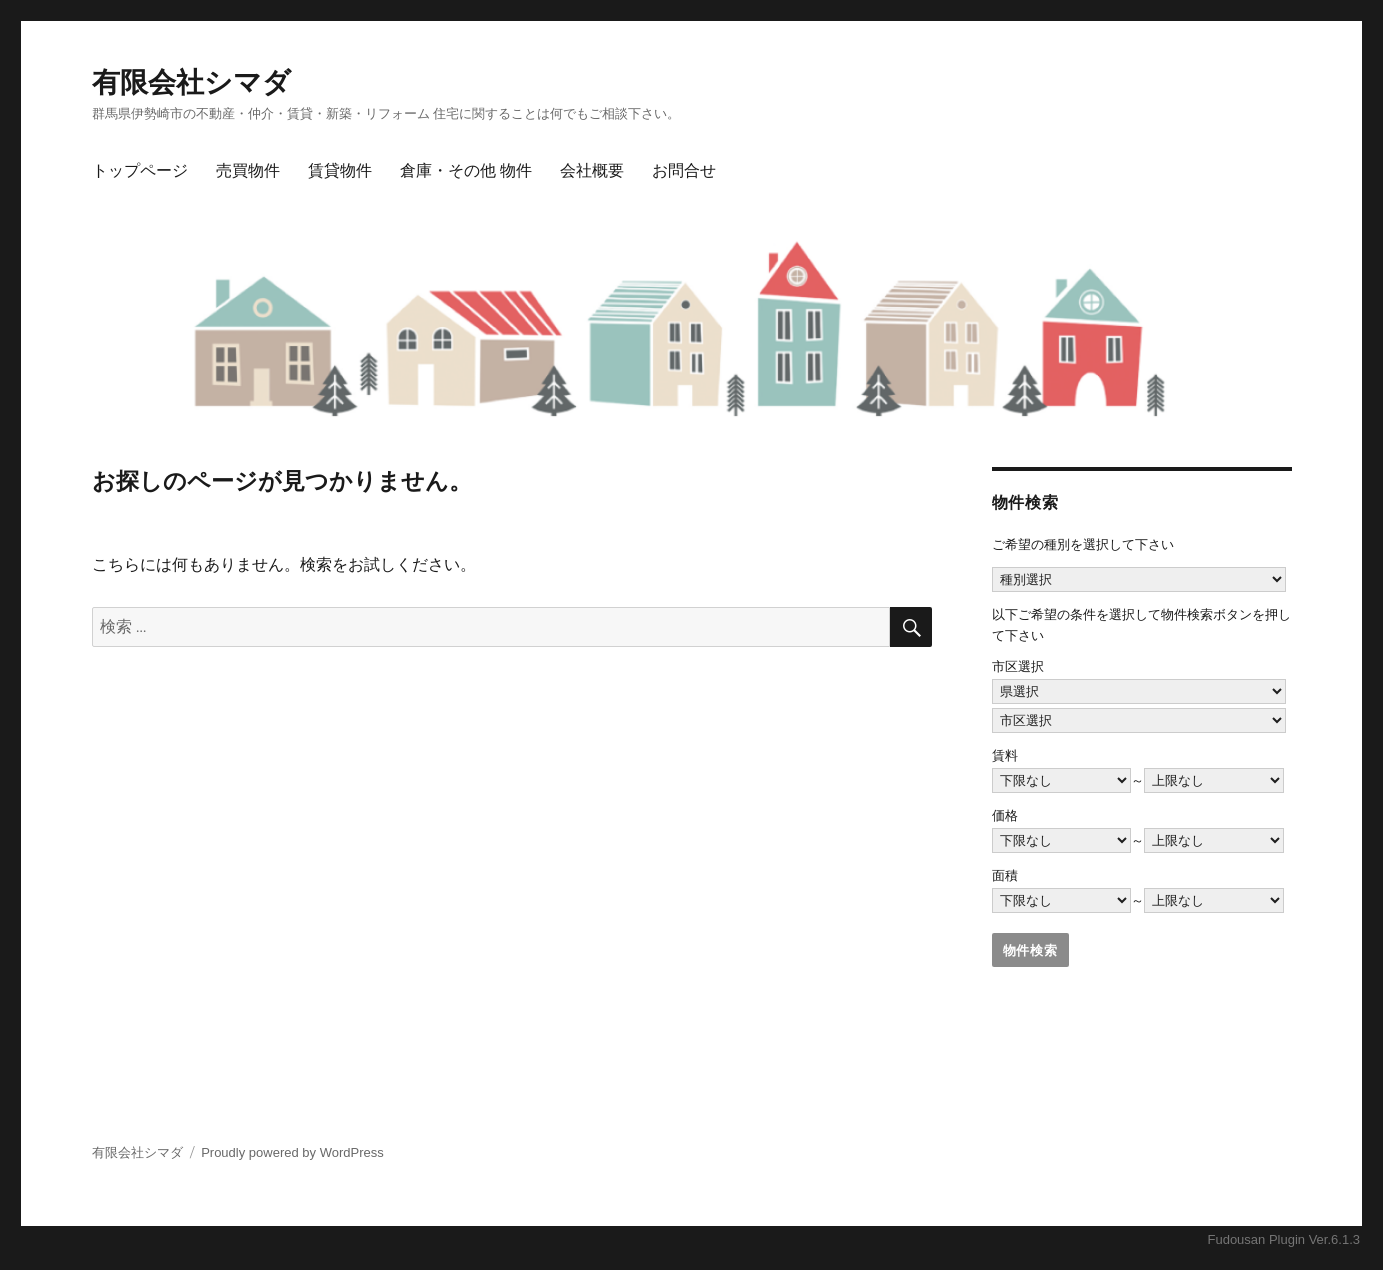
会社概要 (592, 170)
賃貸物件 (340, 170)
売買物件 (248, 170)
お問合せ (684, 170)
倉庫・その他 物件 (466, 170)
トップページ (140, 170)
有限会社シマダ (191, 82)
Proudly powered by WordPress (292, 1152)
